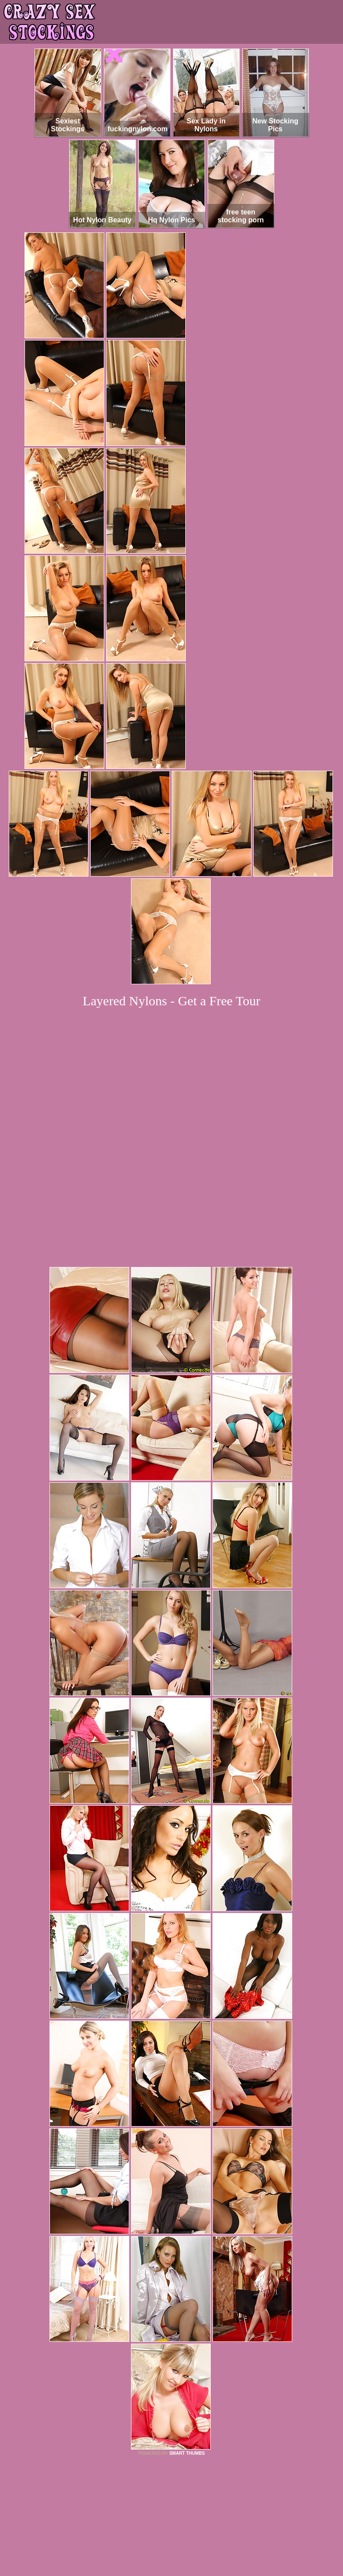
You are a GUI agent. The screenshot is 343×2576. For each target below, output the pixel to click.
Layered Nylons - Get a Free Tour (172, 1000)
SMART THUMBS (187, 2332)
